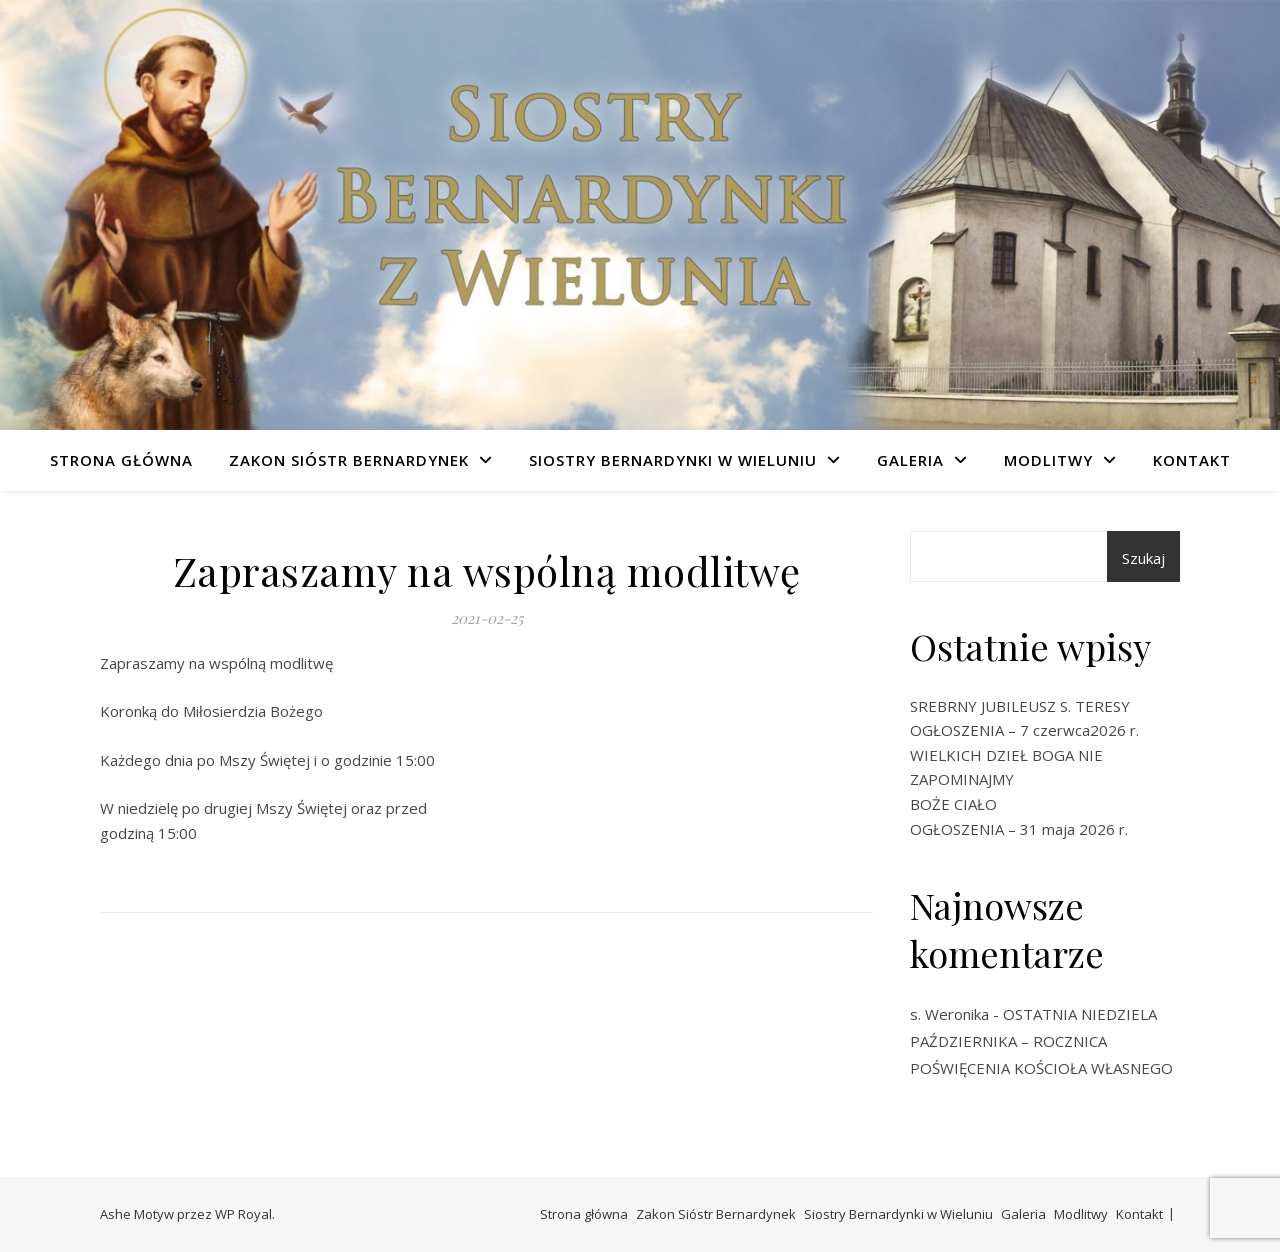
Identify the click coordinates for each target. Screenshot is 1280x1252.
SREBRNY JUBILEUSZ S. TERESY (1020, 706)
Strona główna (121, 460)
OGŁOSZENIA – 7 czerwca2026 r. (1024, 730)
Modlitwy (1048, 460)
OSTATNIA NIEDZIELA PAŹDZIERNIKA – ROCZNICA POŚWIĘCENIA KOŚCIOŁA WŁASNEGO (1041, 1041)
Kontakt (1192, 460)
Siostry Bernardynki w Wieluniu (673, 460)
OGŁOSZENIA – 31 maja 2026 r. (1019, 829)
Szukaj (1143, 558)
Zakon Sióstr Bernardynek (349, 460)
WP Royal (243, 1214)
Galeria (910, 460)
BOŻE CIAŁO (953, 804)
